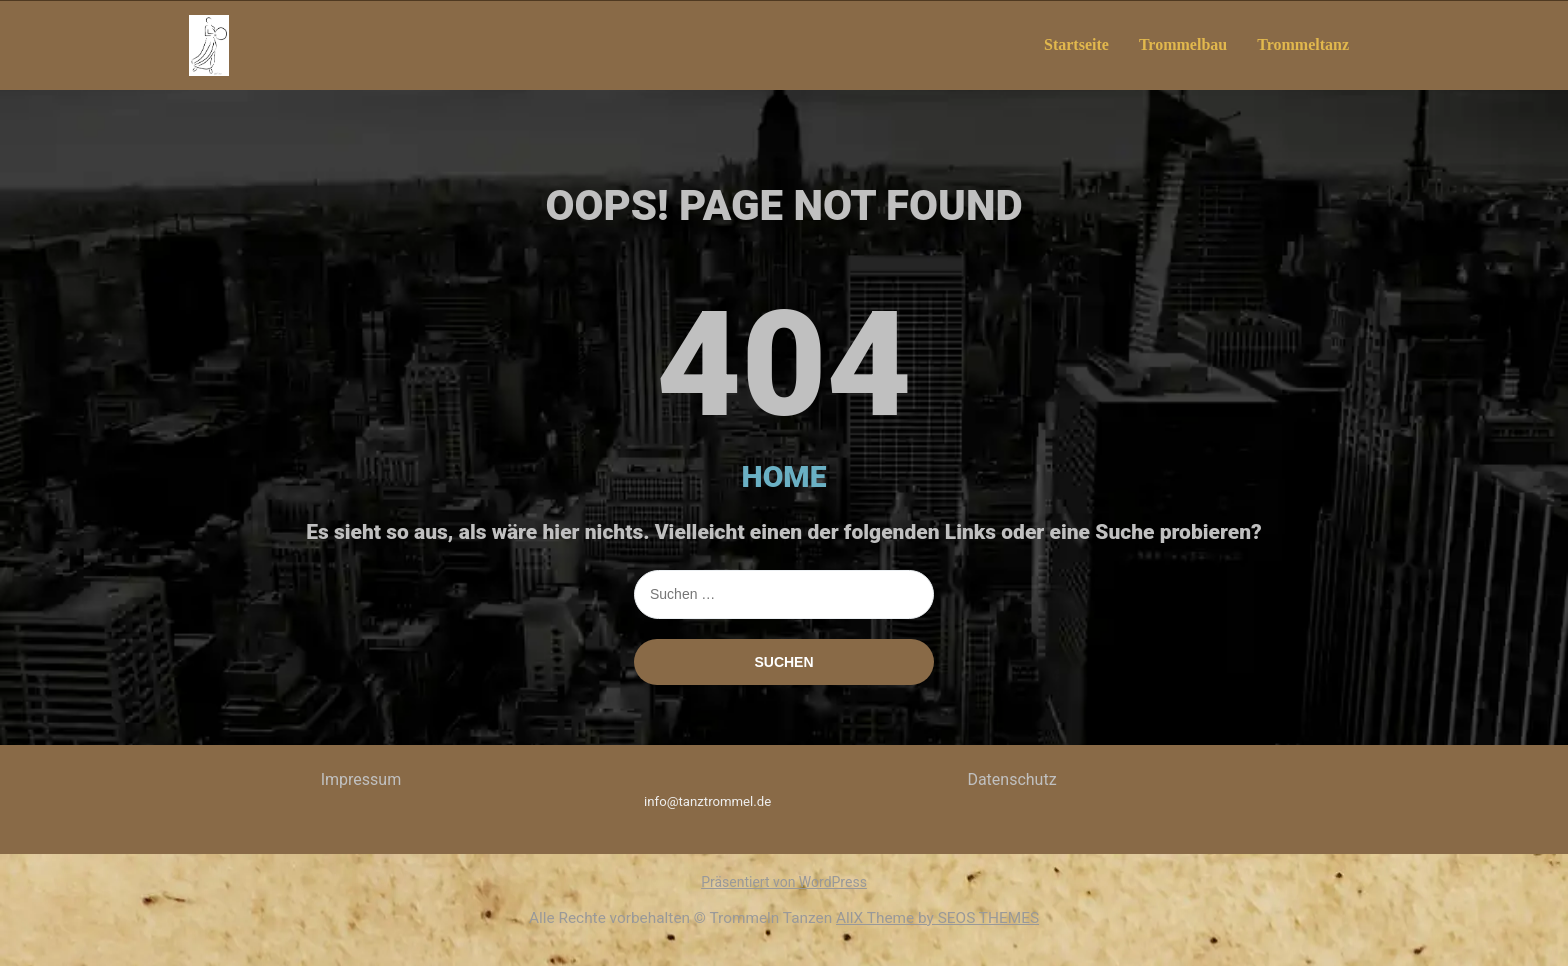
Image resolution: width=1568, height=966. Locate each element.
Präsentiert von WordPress (784, 882)
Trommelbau (1183, 44)
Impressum (361, 779)
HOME (784, 476)
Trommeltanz (1303, 44)
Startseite (1076, 44)
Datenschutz (1011, 779)
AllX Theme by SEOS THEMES (937, 918)
